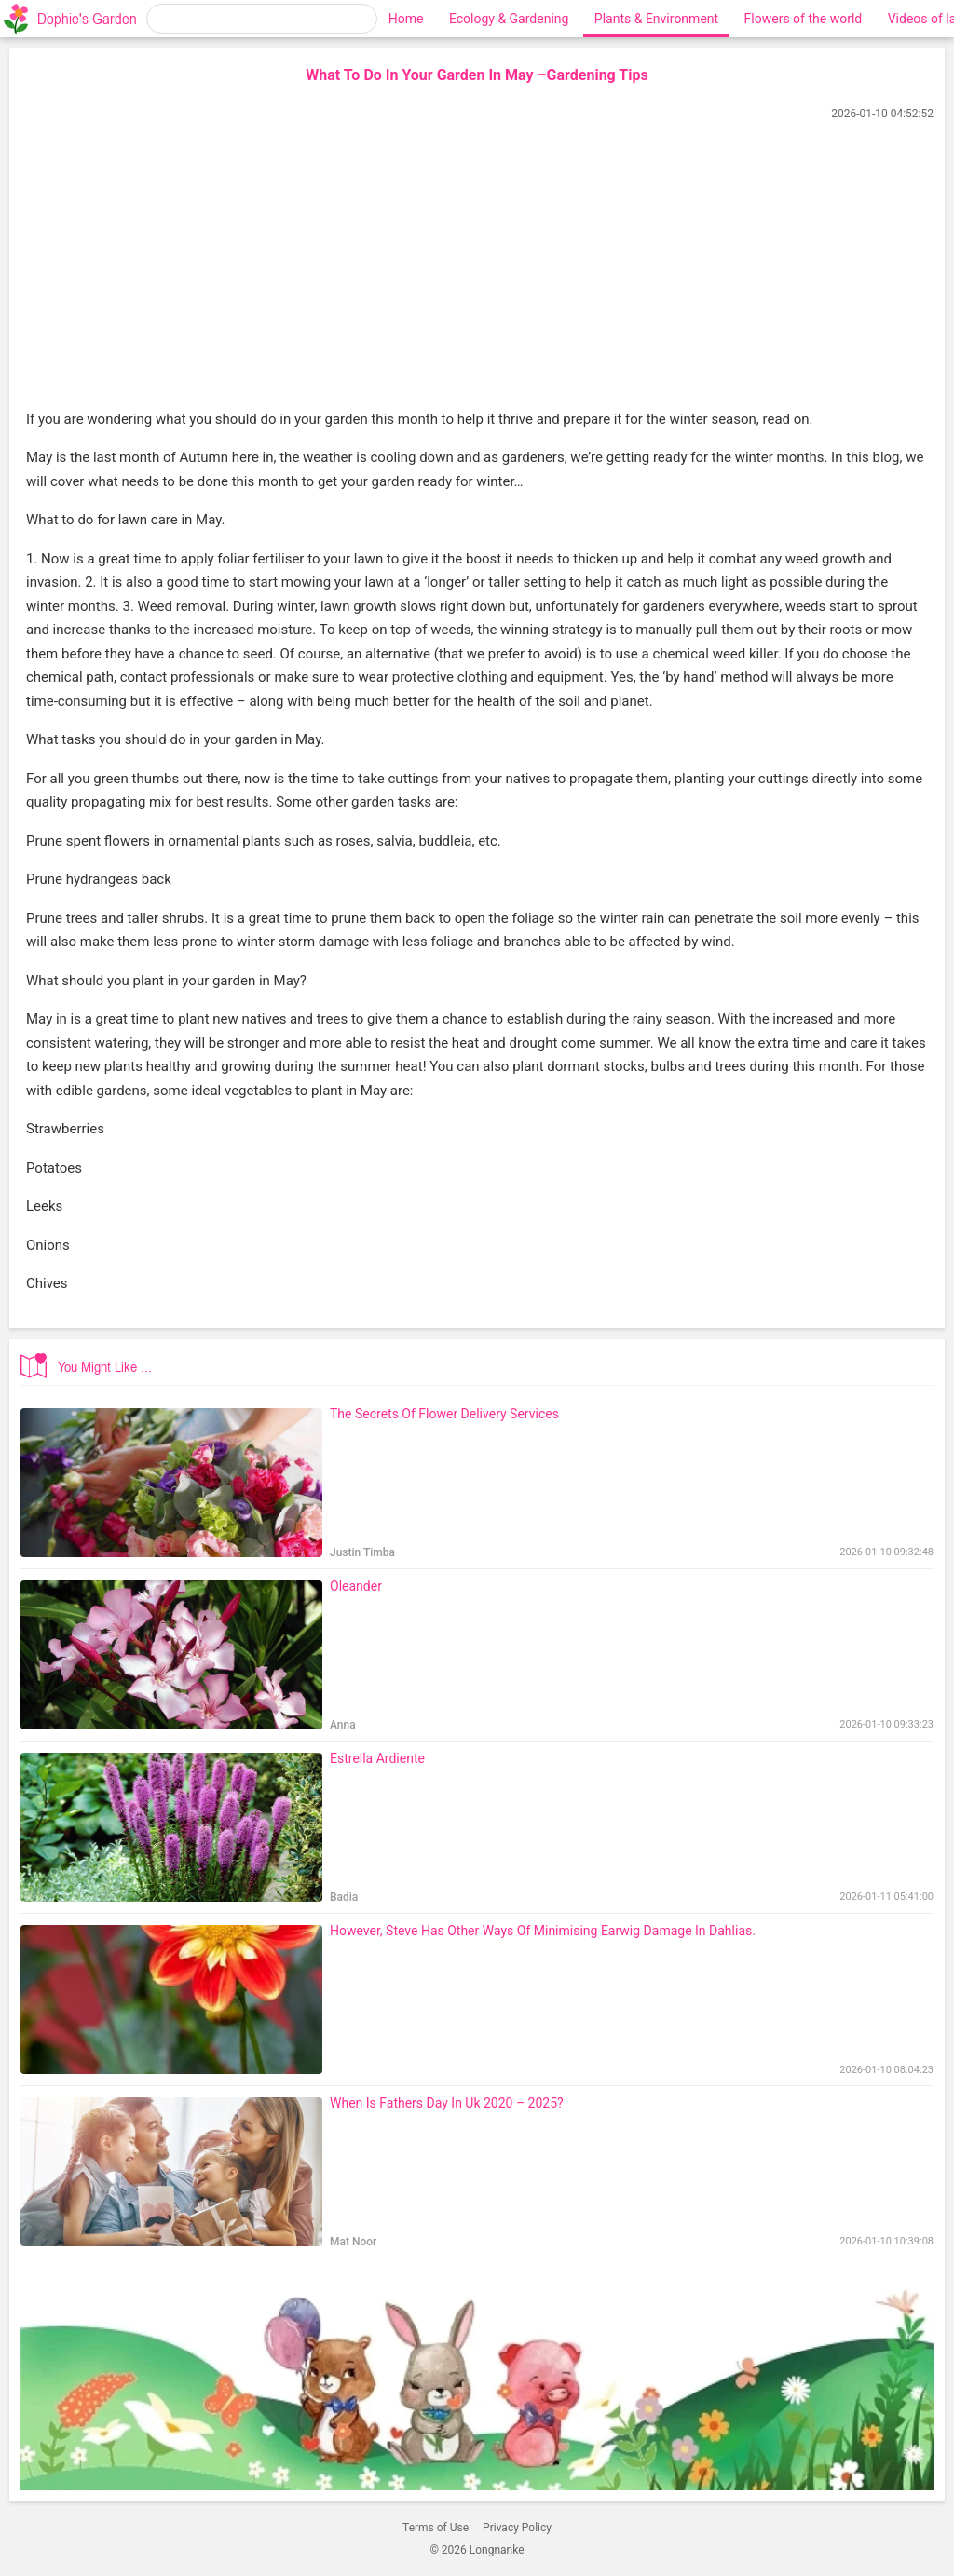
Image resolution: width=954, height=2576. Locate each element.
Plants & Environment (656, 18)
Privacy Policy (517, 2527)
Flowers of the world (803, 18)
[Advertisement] (477, 267)
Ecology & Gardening (508, 18)
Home (406, 18)
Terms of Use (435, 2527)
